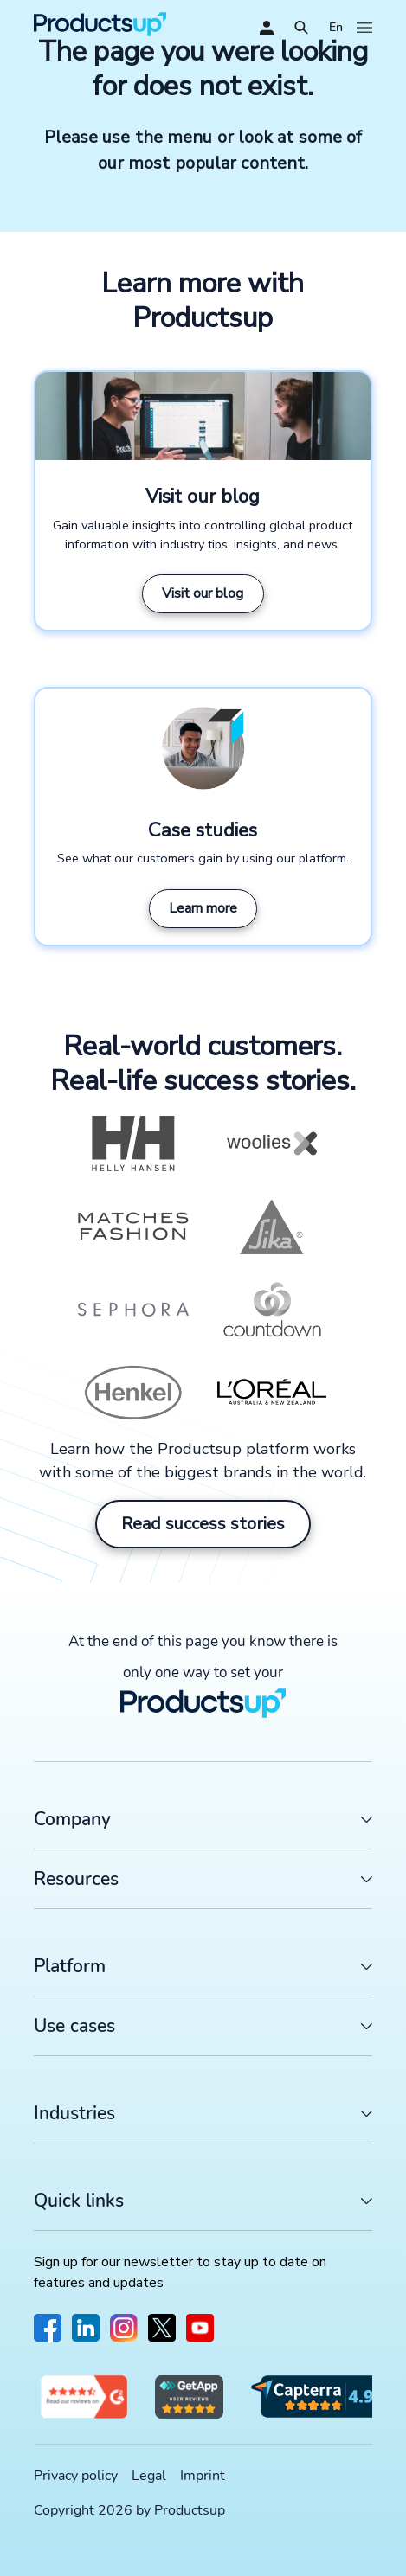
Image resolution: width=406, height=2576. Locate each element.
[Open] (301, 28)
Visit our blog (202, 593)
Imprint (202, 2475)
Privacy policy (76, 2475)
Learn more (203, 908)
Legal (149, 2475)
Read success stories (203, 1523)
